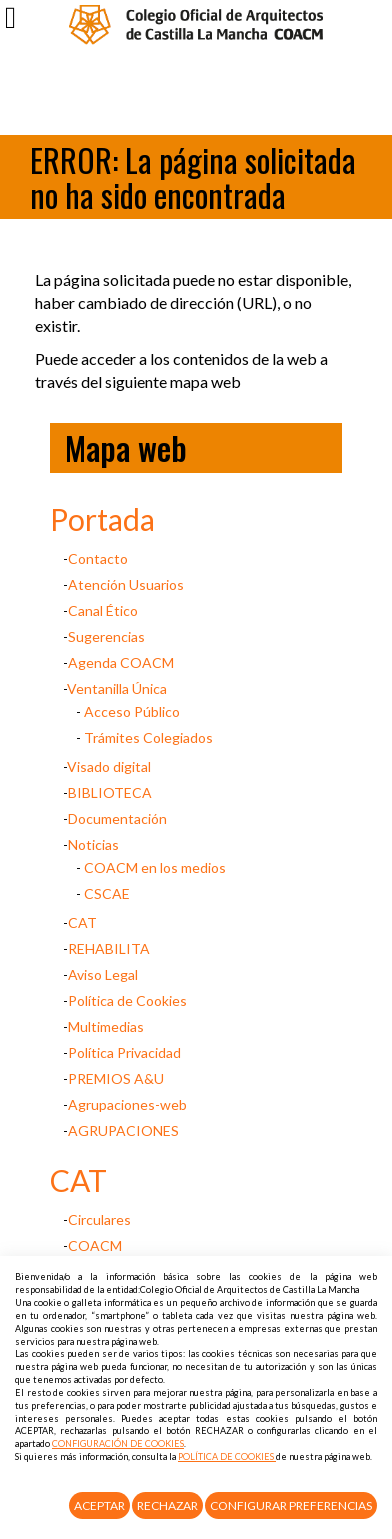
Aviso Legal (103, 974)
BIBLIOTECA (110, 792)
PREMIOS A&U (116, 1078)
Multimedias (106, 1026)
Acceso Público (132, 711)
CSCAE (107, 893)
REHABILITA (109, 948)
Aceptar (99, 1505)
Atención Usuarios (126, 584)
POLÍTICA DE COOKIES (227, 1456)
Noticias (93, 844)
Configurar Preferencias (291, 1505)
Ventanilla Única (117, 688)
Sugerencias (106, 636)
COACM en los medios (155, 867)
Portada (102, 519)
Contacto (98, 558)
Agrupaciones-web (127, 1104)
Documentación (117, 818)
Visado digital (109, 766)
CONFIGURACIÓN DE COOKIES (118, 1443)
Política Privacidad (124, 1052)
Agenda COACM (121, 662)
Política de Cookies (127, 1000)
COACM (95, 1245)
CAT (82, 922)
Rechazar (167, 1505)
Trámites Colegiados (148, 737)
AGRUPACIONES (123, 1130)
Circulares (99, 1219)
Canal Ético (103, 610)
